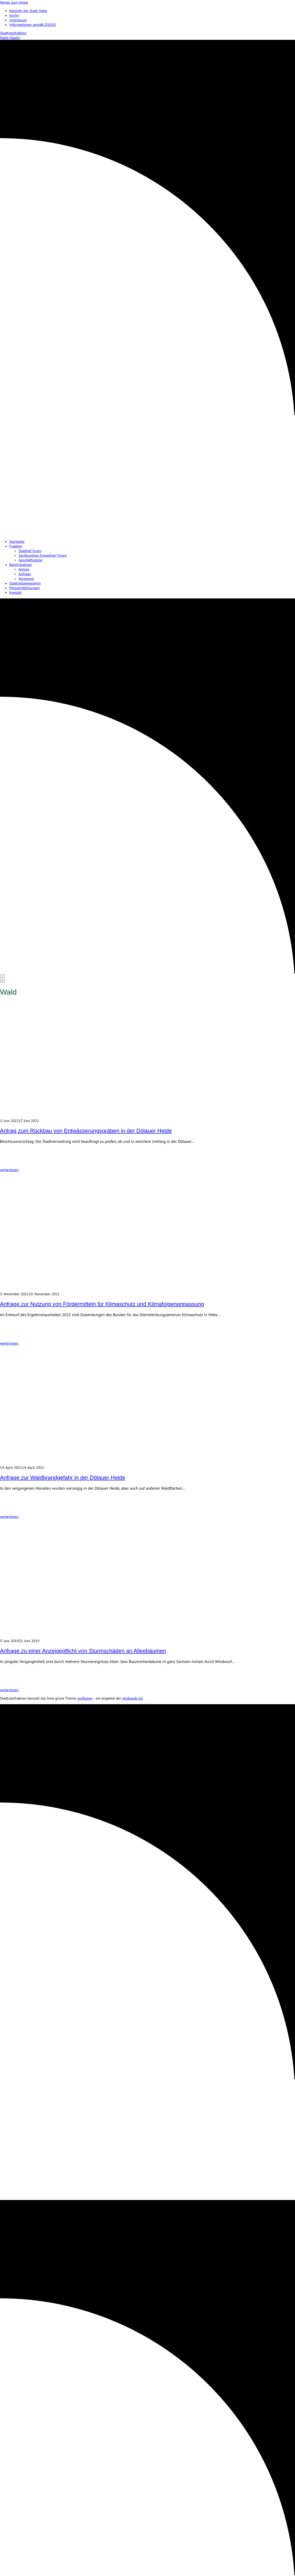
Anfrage (25, 574)
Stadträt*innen (30, 550)
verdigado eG (132, 1698)
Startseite (17, 541)
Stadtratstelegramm (25, 583)
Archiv (14, 15)
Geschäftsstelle (30, 560)
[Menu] (2, 978)
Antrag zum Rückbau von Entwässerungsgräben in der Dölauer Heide (86, 1131)
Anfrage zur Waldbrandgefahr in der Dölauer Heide (62, 1477)
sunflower (85, 1698)
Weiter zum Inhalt (14, 2)
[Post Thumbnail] (87, 1116)
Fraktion (15, 546)
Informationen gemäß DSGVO (32, 24)
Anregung (26, 578)
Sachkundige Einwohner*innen (43, 555)
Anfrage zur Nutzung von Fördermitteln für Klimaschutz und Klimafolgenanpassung (102, 1304)
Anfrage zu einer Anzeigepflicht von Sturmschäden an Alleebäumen (83, 1651)
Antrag (24, 569)
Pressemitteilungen (24, 587)
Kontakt (15, 592)
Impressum (18, 20)
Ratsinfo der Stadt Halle (28, 10)
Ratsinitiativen (20, 564)
